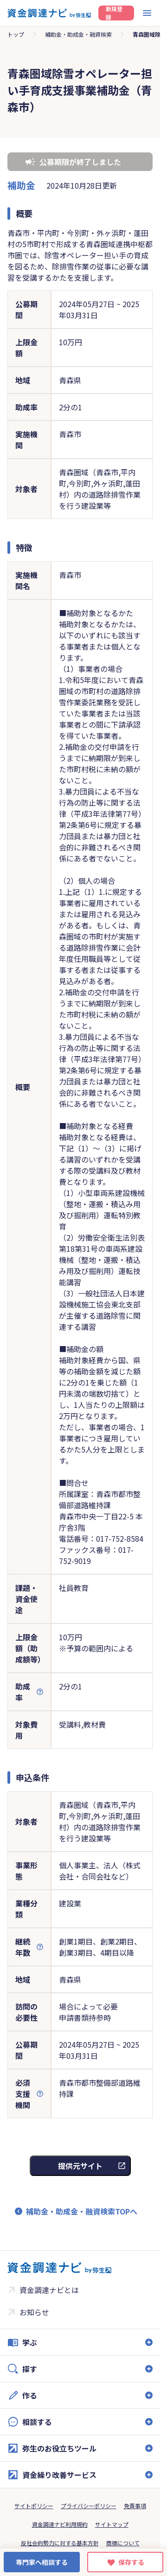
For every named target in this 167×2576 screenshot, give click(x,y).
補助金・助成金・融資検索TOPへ (81, 2211)
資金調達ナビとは (49, 2289)
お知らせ (34, 2312)
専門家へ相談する (42, 2562)
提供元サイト (80, 2165)
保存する (131, 2562)
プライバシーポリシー (88, 2506)
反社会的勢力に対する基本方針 (60, 2543)
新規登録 (114, 13)
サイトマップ (111, 2524)
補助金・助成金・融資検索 (78, 34)
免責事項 (135, 2506)
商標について (123, 2543)
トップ (15, 34)
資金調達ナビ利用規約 (60, 2524)
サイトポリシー (33, 2506)
